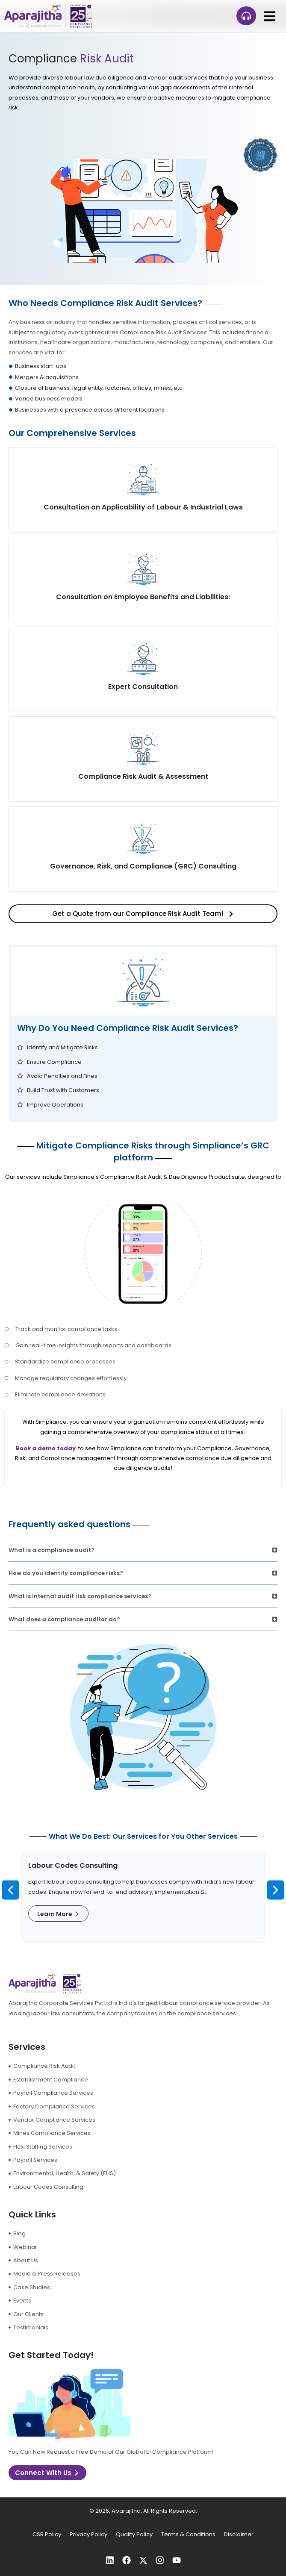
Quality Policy (134, 2534)
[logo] (48, 16)
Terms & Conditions (188, 2534)
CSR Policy (46, 2534)
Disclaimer (239, 2534)
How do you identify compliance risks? (66, 1573)
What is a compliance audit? (51, 1550)
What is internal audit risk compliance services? (80, 1596)
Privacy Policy (88, 2534)
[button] (270, 16)
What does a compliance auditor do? (64, 1619)
